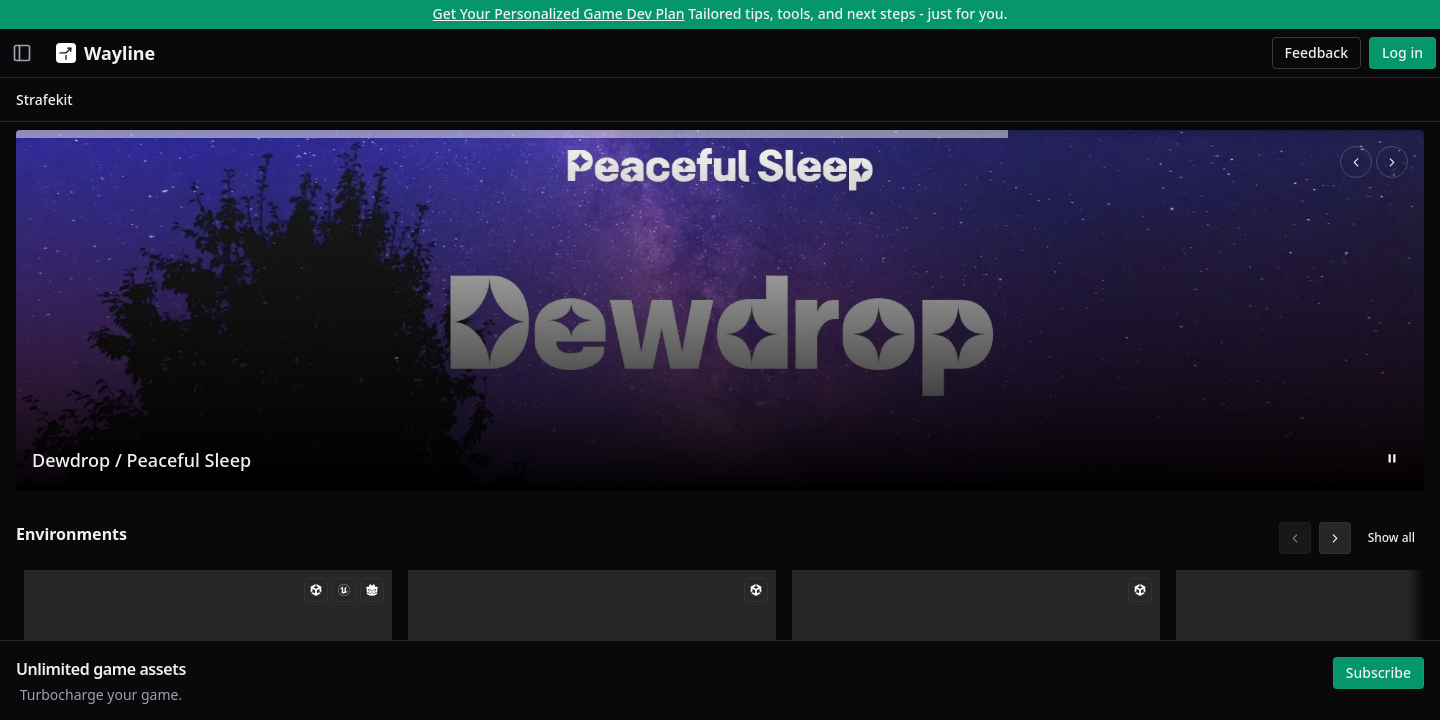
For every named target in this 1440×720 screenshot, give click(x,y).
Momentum (63, 95)
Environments (300, 538)
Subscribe (1373, 667)
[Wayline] (101, 53)
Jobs (38, 182)
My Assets (57, 281)
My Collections (72, 310)
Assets (45, 124)
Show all (1386, 541)
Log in (1402, 52)
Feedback (1317, 52)
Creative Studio (75, 153)
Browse (40, 354)
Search (46, 382)
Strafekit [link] (273, 103)
